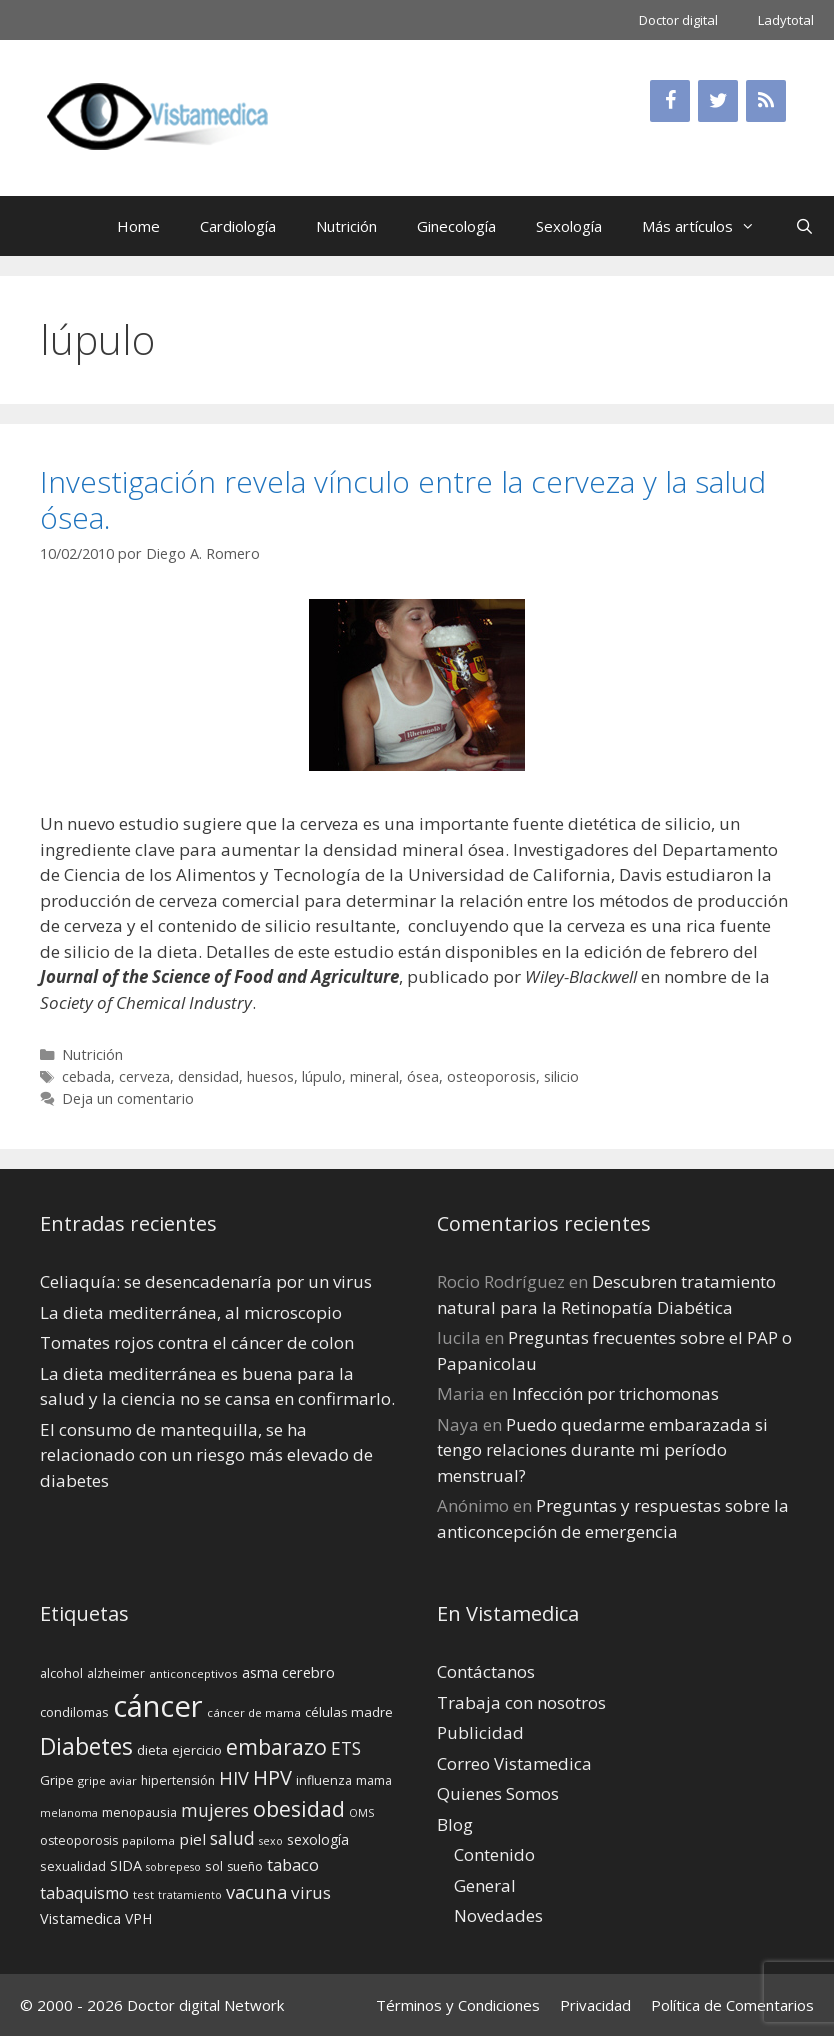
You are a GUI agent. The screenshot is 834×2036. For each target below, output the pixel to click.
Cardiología (238, 226)
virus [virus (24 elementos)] (311, 1892)
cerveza (144, 1076)
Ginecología (456, 226)
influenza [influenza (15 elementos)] (324, 1780)
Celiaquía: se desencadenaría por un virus (206, 1281)
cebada (86, 1076)
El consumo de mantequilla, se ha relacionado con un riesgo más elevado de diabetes (206, 1455)
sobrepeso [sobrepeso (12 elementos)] (173, 1867)
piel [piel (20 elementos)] (192, 1839)
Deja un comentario (128, 1098)
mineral (374, 1076)
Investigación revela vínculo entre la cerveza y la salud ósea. (403, 499)
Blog (455, 1824)
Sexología (569, 226)
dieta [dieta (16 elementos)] (152, 1750)
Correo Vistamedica (514, 1763)
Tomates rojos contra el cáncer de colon (197, 1342)
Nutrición (346, 226)
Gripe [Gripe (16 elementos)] (57, 1780)
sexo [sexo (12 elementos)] (271, 1841)
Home (138, 226)
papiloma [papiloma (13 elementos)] (148, 1840)
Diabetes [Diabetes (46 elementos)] (86, 1746)
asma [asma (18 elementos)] (260, 1672)
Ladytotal (786, 20)
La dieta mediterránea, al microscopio (191, 1312)
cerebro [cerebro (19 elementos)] (308, 1672)
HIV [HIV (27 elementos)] (234, 1778)
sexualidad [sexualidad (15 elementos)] (73, 1866)
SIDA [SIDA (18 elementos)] (126, 1865)
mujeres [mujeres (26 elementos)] (215, 1810)
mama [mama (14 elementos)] (374, 1780)
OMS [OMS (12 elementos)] (361, 1813)
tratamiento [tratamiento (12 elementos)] (190, 1895)
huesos (270, 1076)
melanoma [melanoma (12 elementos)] (69, 1813)
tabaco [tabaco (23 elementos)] (293, 1864)
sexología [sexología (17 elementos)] (318, 1839)
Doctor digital (678, 20)
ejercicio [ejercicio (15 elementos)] (197, 1750)
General (485, 1885)
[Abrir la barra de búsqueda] (804, 226)
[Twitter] (718, 101)
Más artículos (708, 226)
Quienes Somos (498, 1793)
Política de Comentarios (732, 2005)
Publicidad (480, 1732)
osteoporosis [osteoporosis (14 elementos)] (79, 1840)
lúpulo (322, 1076)
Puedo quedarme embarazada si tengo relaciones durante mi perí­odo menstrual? (602, 1450)
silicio (561, 1076)
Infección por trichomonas (615, 1393)
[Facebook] (670, 101)
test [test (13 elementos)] (143, 1894)
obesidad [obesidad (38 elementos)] (299, 1808)
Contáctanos (486, 1671)
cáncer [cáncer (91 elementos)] (158, 1706)
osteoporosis (491, 1076)
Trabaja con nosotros (521, 1702)
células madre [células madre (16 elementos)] (349, 1712)
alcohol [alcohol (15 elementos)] (61, 1673)
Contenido (494, 1854)
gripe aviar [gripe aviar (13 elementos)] (107, 1780)
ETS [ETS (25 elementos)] (346, 1748)
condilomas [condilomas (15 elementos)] (74, 1712)
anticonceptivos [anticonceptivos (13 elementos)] (193, 1673)
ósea (423, 1076)
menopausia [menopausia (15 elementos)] (139, 1812)
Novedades (498, 1915)
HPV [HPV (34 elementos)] (272, 1777)
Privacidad (595, 2005)
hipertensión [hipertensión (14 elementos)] (178, 1780)
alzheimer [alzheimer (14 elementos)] (116, 1673)
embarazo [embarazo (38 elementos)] (276, 1746)
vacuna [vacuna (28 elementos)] (256, 1891)
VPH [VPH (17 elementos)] (138, 1918)
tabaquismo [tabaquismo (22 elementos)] (84, 1893)
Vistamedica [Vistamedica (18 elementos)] (80, 1918)
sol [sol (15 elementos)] (214, 1866)
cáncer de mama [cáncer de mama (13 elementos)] (254, 1712)
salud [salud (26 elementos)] (232, 1838)
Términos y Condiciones (458, 2005)
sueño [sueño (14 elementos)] (245, 1866)
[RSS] (766, 101)
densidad (208, 1076)
